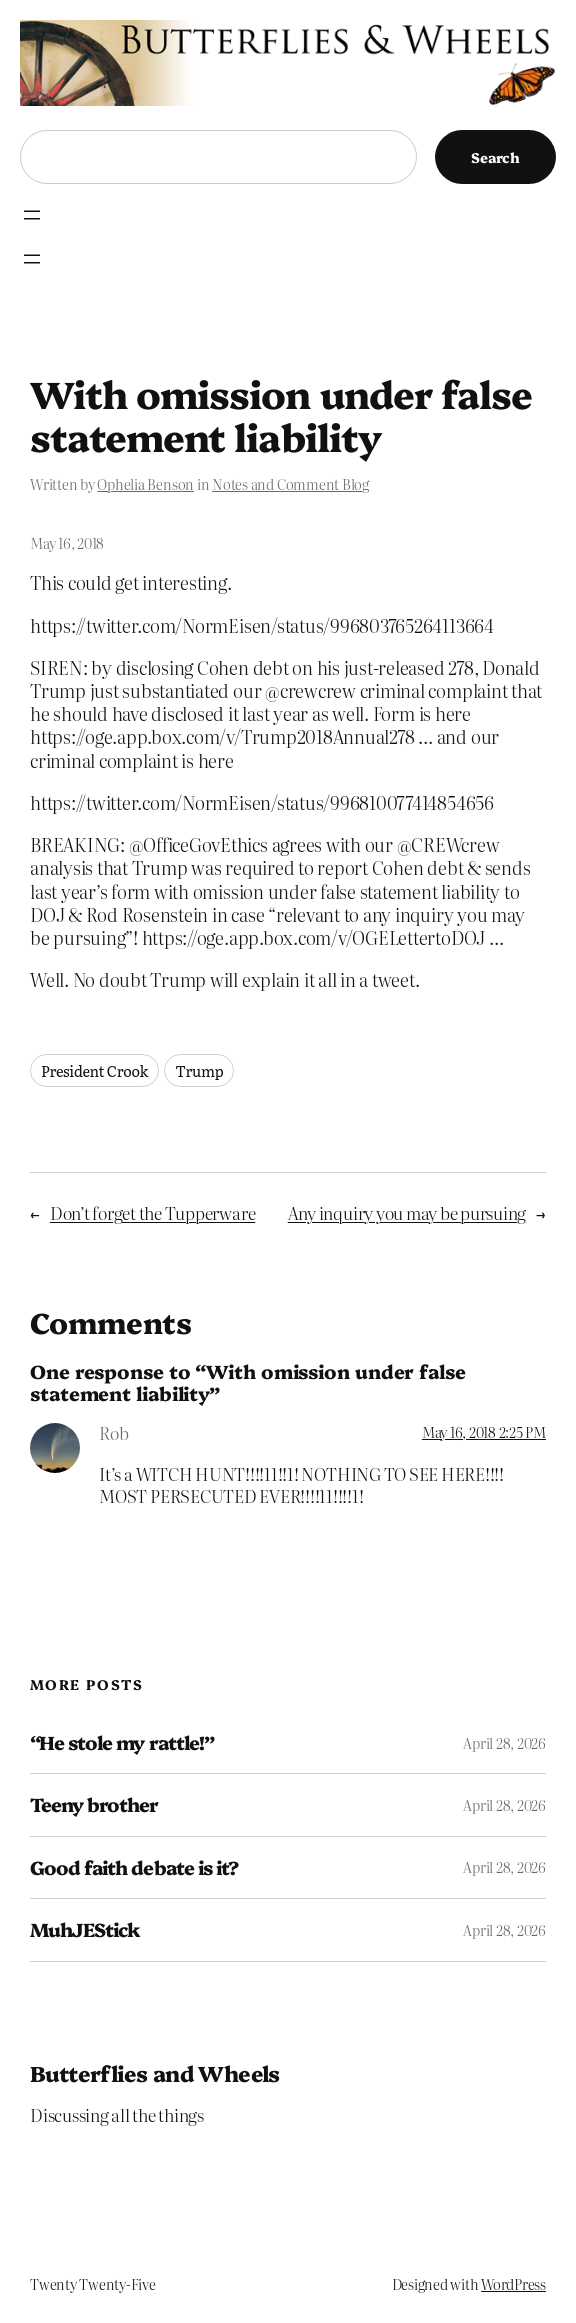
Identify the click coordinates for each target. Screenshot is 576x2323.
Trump (199, 1070)
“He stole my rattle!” (122, 1742)
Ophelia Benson (145, 484)
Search (495, 157)
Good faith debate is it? (134, 1867)
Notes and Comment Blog (290, 484)
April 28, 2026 (504, 1743)
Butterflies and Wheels (155, 2072)
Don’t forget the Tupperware (153, 1213)
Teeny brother (94, 1804)
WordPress (513, 2284)
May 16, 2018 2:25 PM (484, 1432)
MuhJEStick (84, 1929)
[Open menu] (32, 215)
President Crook (94, 1070)
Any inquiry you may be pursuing (407, 1213)
